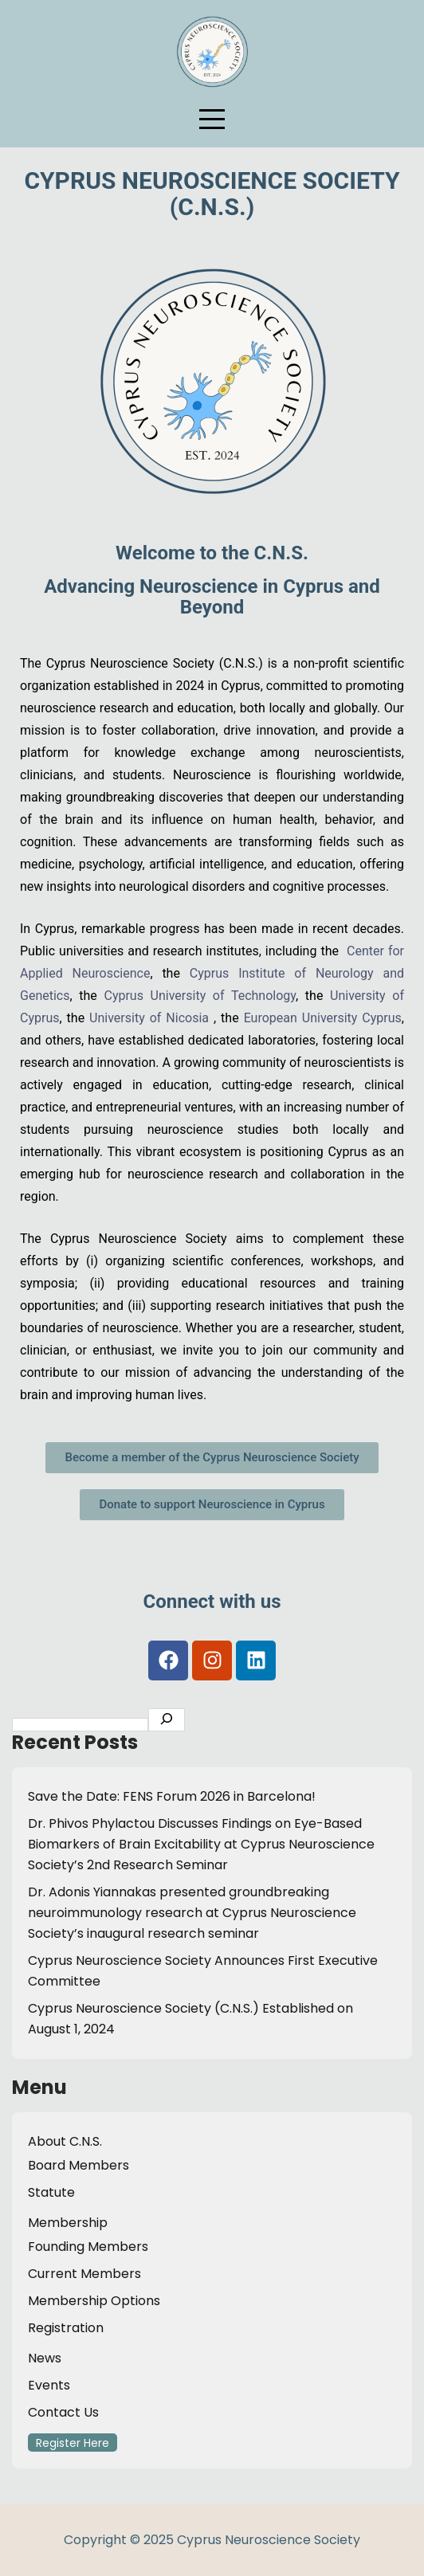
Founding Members (88, 2246)
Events (49, 2385)
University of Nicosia (149, 1017)
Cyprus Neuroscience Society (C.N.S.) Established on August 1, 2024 (190, 2018)
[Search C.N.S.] (166, 1719)
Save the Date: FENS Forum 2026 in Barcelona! (172, 1796)
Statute (51, 2192)
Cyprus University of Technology (200, 995)
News (44, 2358)
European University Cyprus (323, 1017)
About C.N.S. (65, 2141)
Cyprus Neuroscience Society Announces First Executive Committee (203, 1970)
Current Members (84, 2273)
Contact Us (63, 2412)
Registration (66, 2328)
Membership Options (94, 2301)
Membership (68, 2222)
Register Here (72, 2443)
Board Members (78, 2165)
